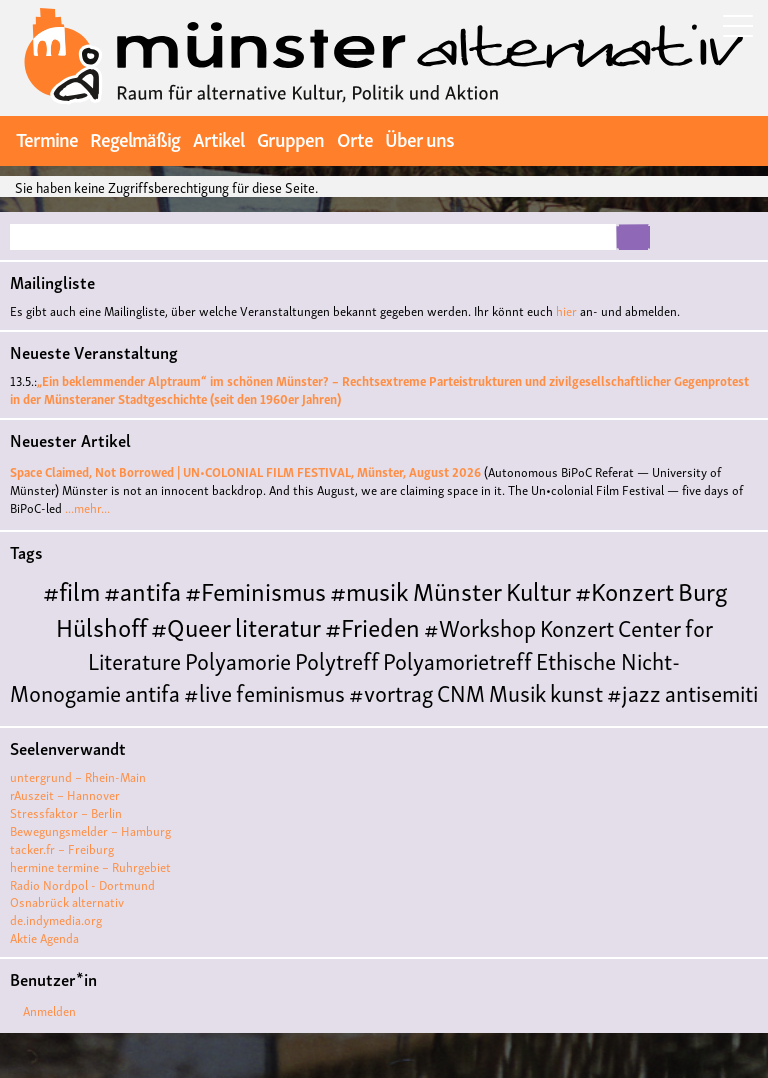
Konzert (577, 626)
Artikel (218, 138)
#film (71, 589)
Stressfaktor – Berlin (66, 812)
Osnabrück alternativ (67, 901)
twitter (679, 138)
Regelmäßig (135, 138)
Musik (517, 691)
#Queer (191, 625)
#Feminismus (255, 589)
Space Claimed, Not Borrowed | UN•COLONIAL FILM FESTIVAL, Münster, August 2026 (245, 471)
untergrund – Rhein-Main (78, 776)
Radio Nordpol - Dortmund (82, 884)
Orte (355, 138)
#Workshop (480, 626)
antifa (152, 691)
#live (208, 691)
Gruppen (290, 138)
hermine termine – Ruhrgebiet (90, 866)
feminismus (290, 691)
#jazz (634, 691)
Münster (457, 589)
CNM (461, 691)
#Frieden (372, 625)
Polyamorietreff (457, 659)
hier (566, 310)
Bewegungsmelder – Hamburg (90, 830)
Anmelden (49, 1010)
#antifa (142, 589)
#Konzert (624, 589)
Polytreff (337, 659)
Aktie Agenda (44, 937)
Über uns (419, 138)
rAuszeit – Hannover (65, 794)
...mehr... (87, 507)
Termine (47, 138)
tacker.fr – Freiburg (62, 848)
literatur (278, 625)
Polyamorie (238, 659)
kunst (576, 691)
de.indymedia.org (56, 919)
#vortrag (391, 691)
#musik (369, 589)
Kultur (538, 589)
